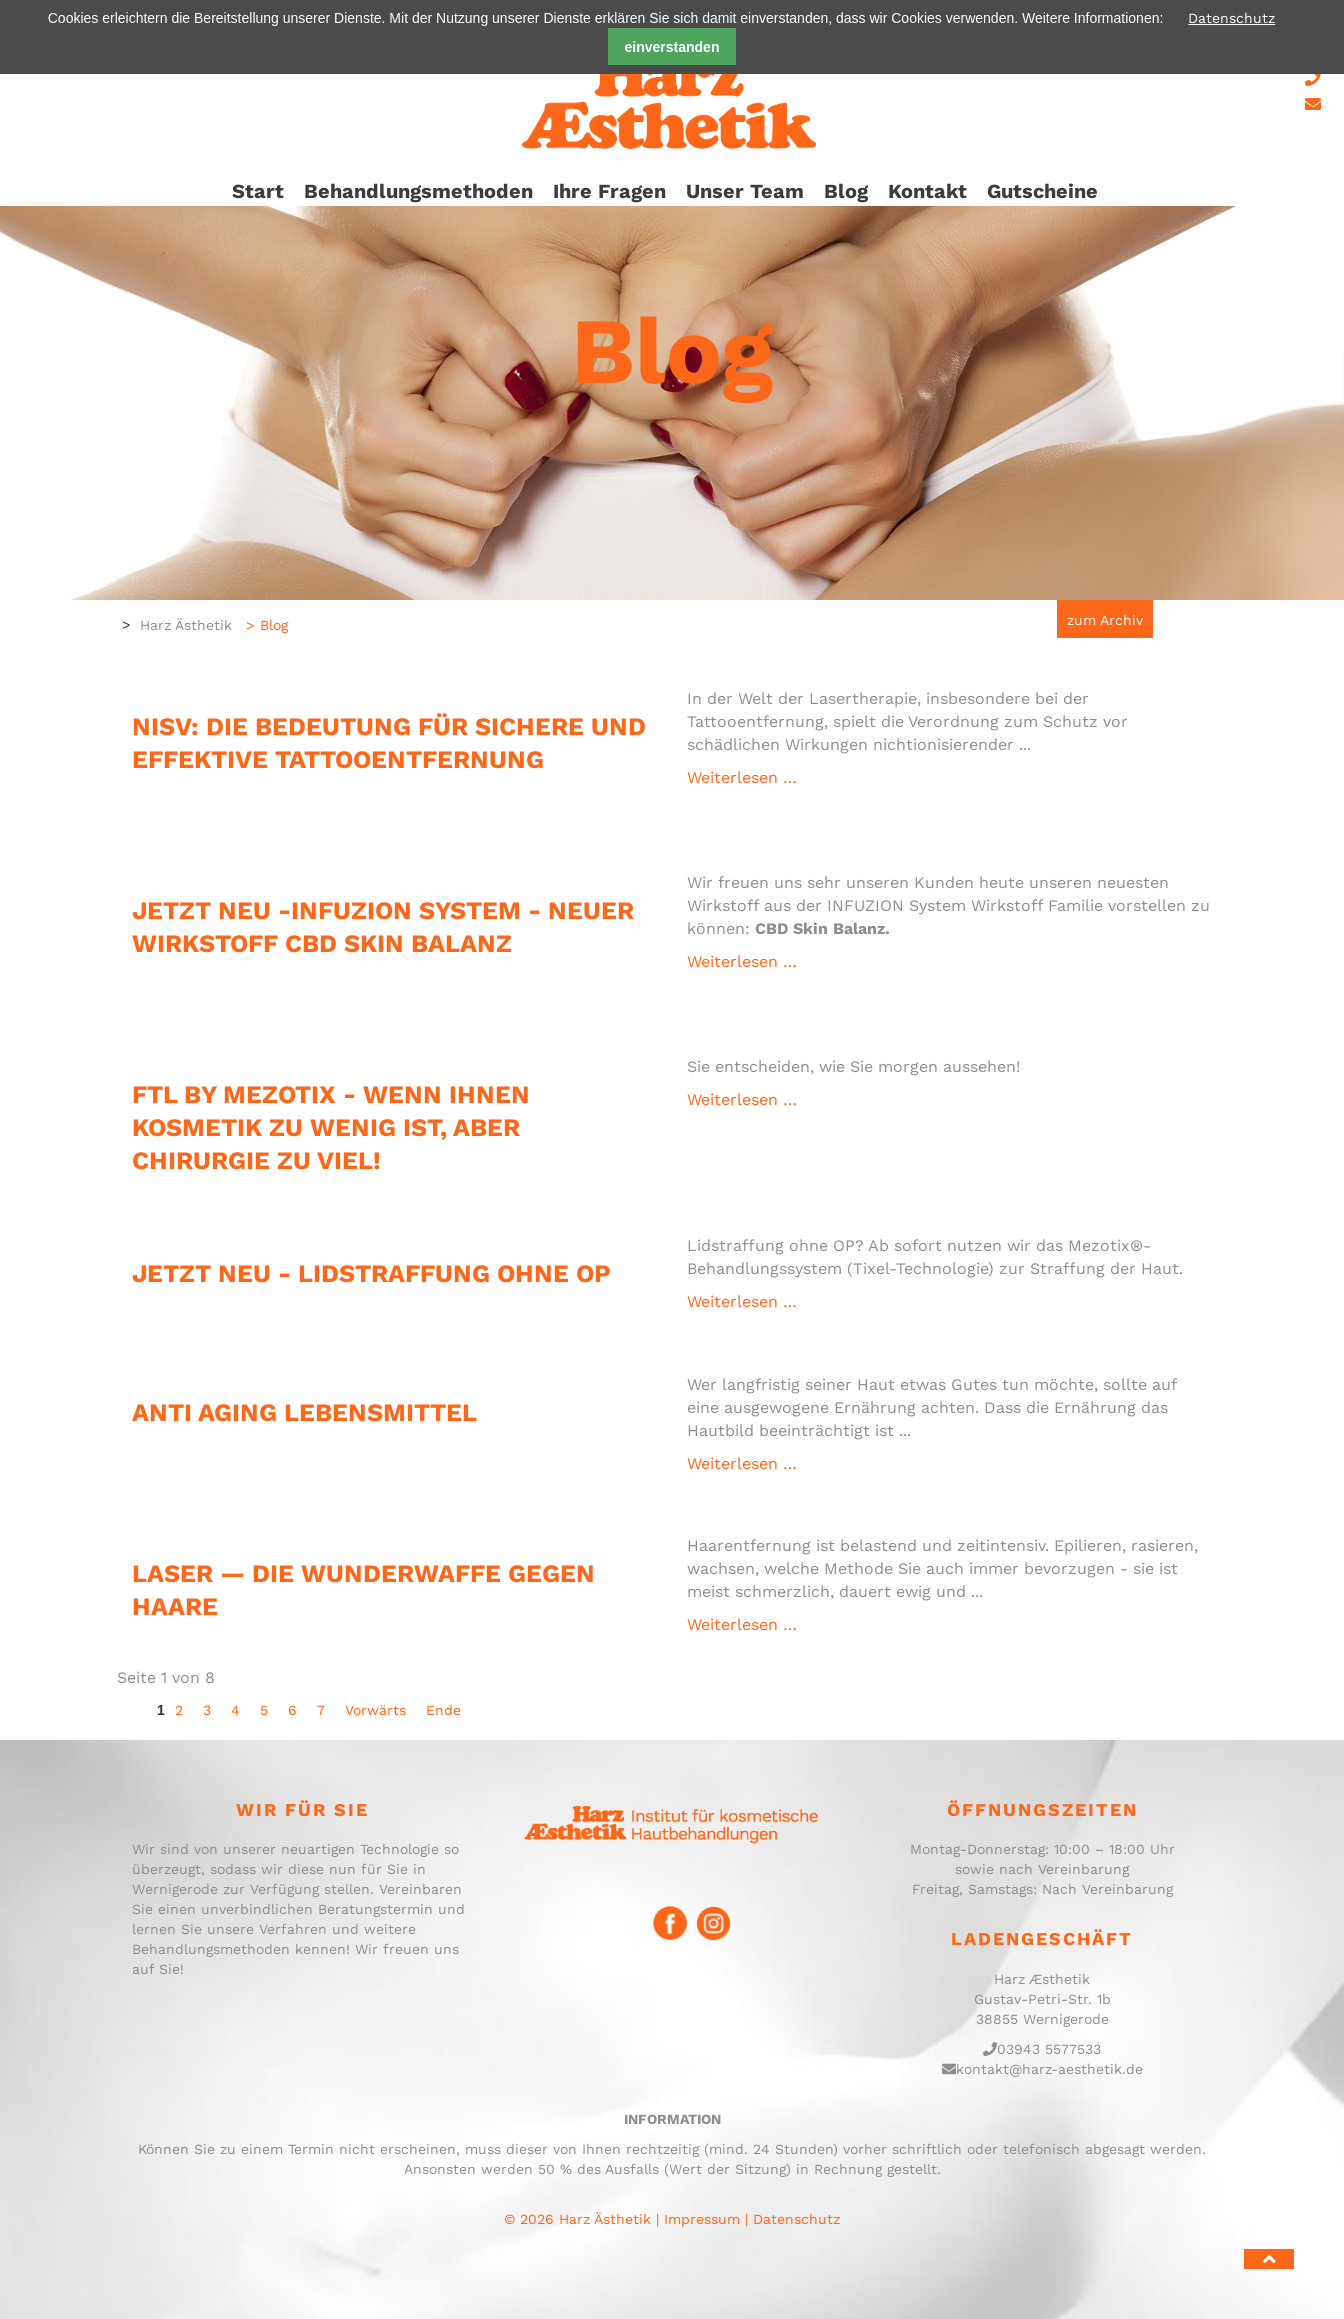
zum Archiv (1105, 620)
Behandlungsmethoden (418, 191)
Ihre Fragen (609, 191)
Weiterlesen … (877, 1301)
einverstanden (672, 47)
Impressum (702, 2219)
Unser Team (745, 191)
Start (258, 191)
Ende (443, 1710)
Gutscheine (1042, 191)
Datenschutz (1231, 18)
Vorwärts (375, 1710)
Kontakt (927, 191)
